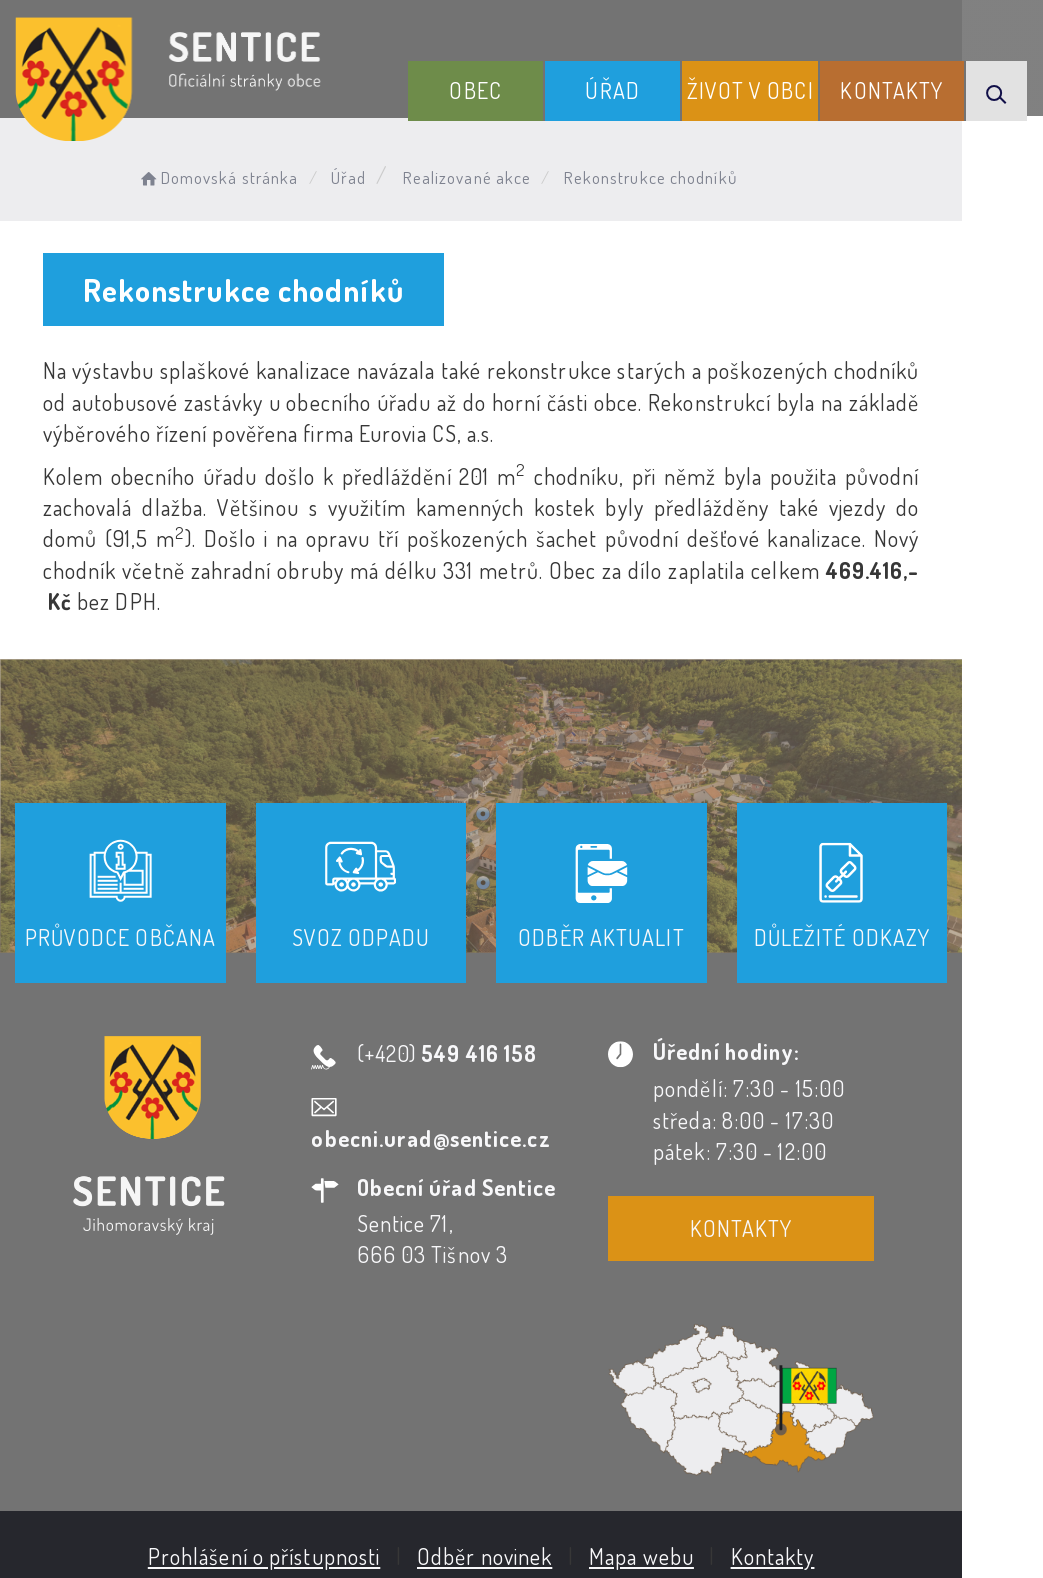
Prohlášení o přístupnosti (304, 1366)
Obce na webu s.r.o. (879, 1463)
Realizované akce (476, 175)
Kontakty (897, 119)
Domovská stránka (226, 175)
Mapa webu (681, 1366)
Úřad (635, 119)
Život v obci (764, 103)
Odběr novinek (524, 1366)
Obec (508, 119)
